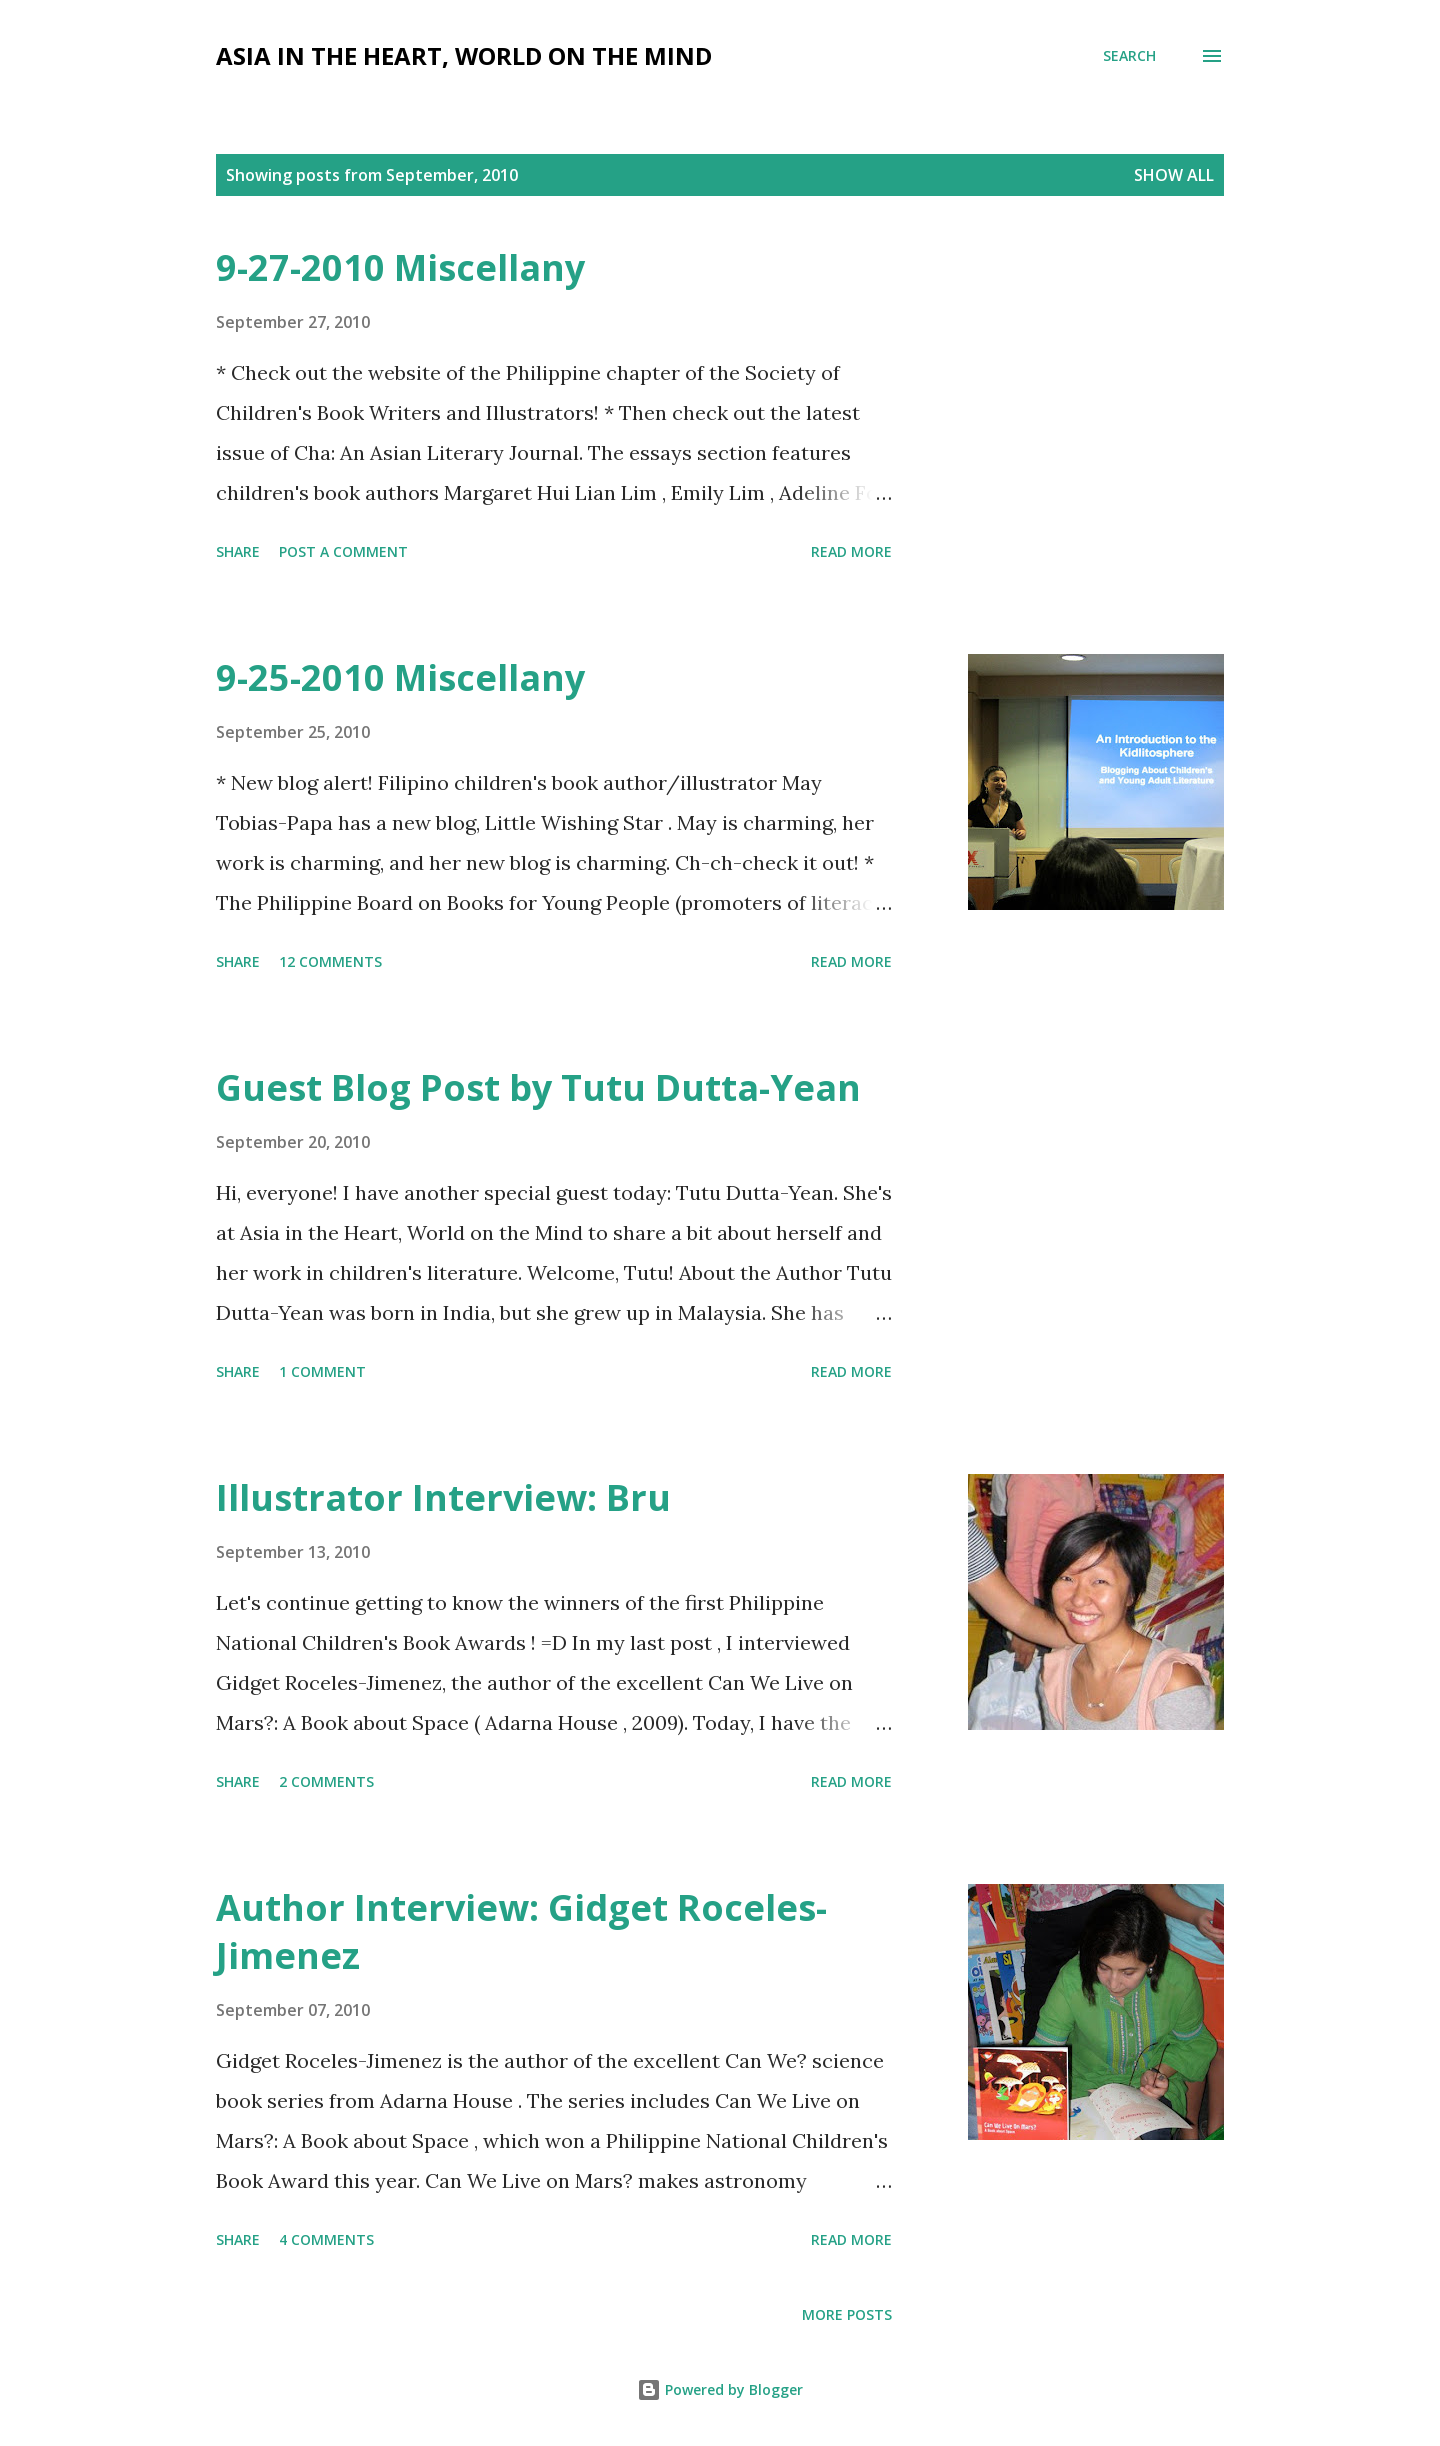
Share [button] (238, 551)
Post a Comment (343, 551)
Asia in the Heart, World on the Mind (464, 55)
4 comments (326, 2239)
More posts (847, 2314)
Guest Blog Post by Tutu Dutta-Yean (538, 1087)
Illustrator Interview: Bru (443, 1497)
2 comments (326, 1781)
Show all (1174, 175)
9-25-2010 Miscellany (400, 677)
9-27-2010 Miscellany (400, 267)
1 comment (322, 1371)
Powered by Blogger (720, 2389)
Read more (851, 551)
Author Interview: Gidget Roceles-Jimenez (521, 1931)
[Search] (1129, 56)
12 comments (330, 961)
